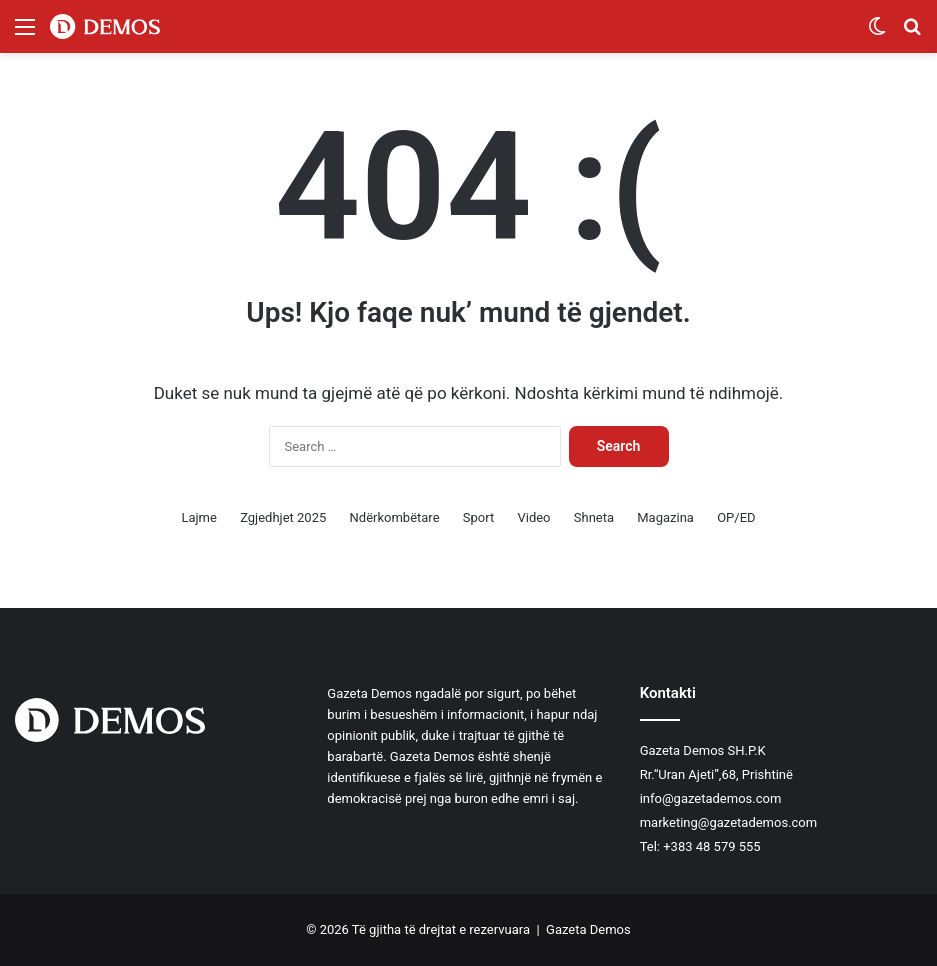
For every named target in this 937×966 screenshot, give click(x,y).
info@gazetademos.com (711, 798)
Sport (478, 517)
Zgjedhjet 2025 (283, 517)
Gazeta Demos (588, 929)
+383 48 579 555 (711, 846)
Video (533, 517)
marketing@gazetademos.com (729, 822)
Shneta (594, 517)
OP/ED (736, 517)
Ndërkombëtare (395, 517)
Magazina (665, 517)
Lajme (198, 517)
